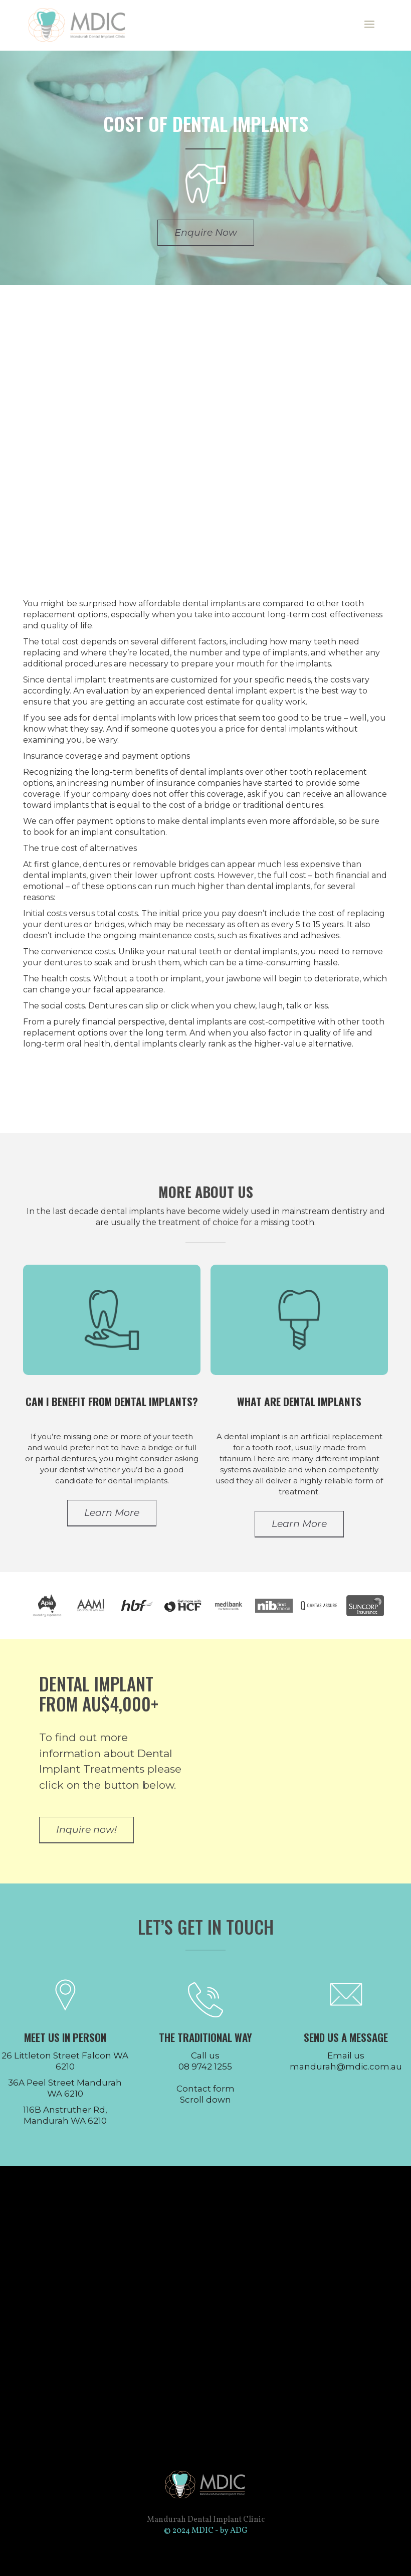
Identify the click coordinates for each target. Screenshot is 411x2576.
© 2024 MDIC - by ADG (206, 2530)
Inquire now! (86, 1829)
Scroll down (205, 2100)
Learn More (111, 1512)
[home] (82, 25)
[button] (369, 25)
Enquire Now (205, 232)
